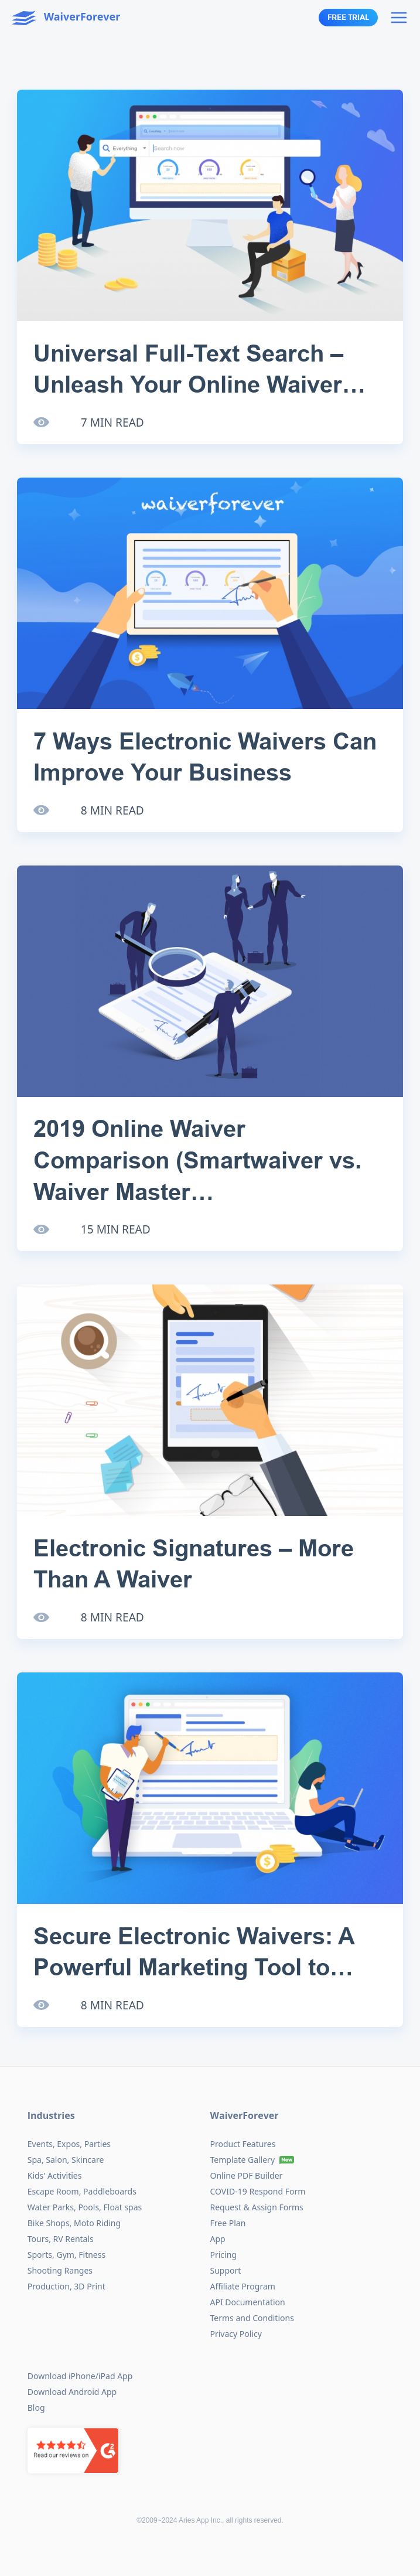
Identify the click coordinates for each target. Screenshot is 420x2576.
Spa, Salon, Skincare (66, 2159)
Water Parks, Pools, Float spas (85, 2207)
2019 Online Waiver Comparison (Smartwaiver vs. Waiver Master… (197, 1160)
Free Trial (348, 17)
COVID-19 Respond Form (258, 2191)
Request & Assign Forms (256, 2207)
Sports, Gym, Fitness (66, 2254)
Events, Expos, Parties (69, 2143)
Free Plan (228, 2223)
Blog (36, 2407)
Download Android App (72, 2391)
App (218, 2238)
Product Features (243, 2143)
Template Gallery (242, 2159)
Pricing (223, 2254)
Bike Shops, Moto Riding (74, 2223)
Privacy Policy (236, 2333)
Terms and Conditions (252, 2317)
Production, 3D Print (66, 2286)
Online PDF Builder (246, 2175)
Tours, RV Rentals (61, 2238)
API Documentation (247, 2302)
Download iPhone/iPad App (80, 2375)
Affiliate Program (242, 2286)
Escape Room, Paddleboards (82, 2191)
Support (225, 2270)
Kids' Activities (55, 2175)
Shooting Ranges (60, 2270)
